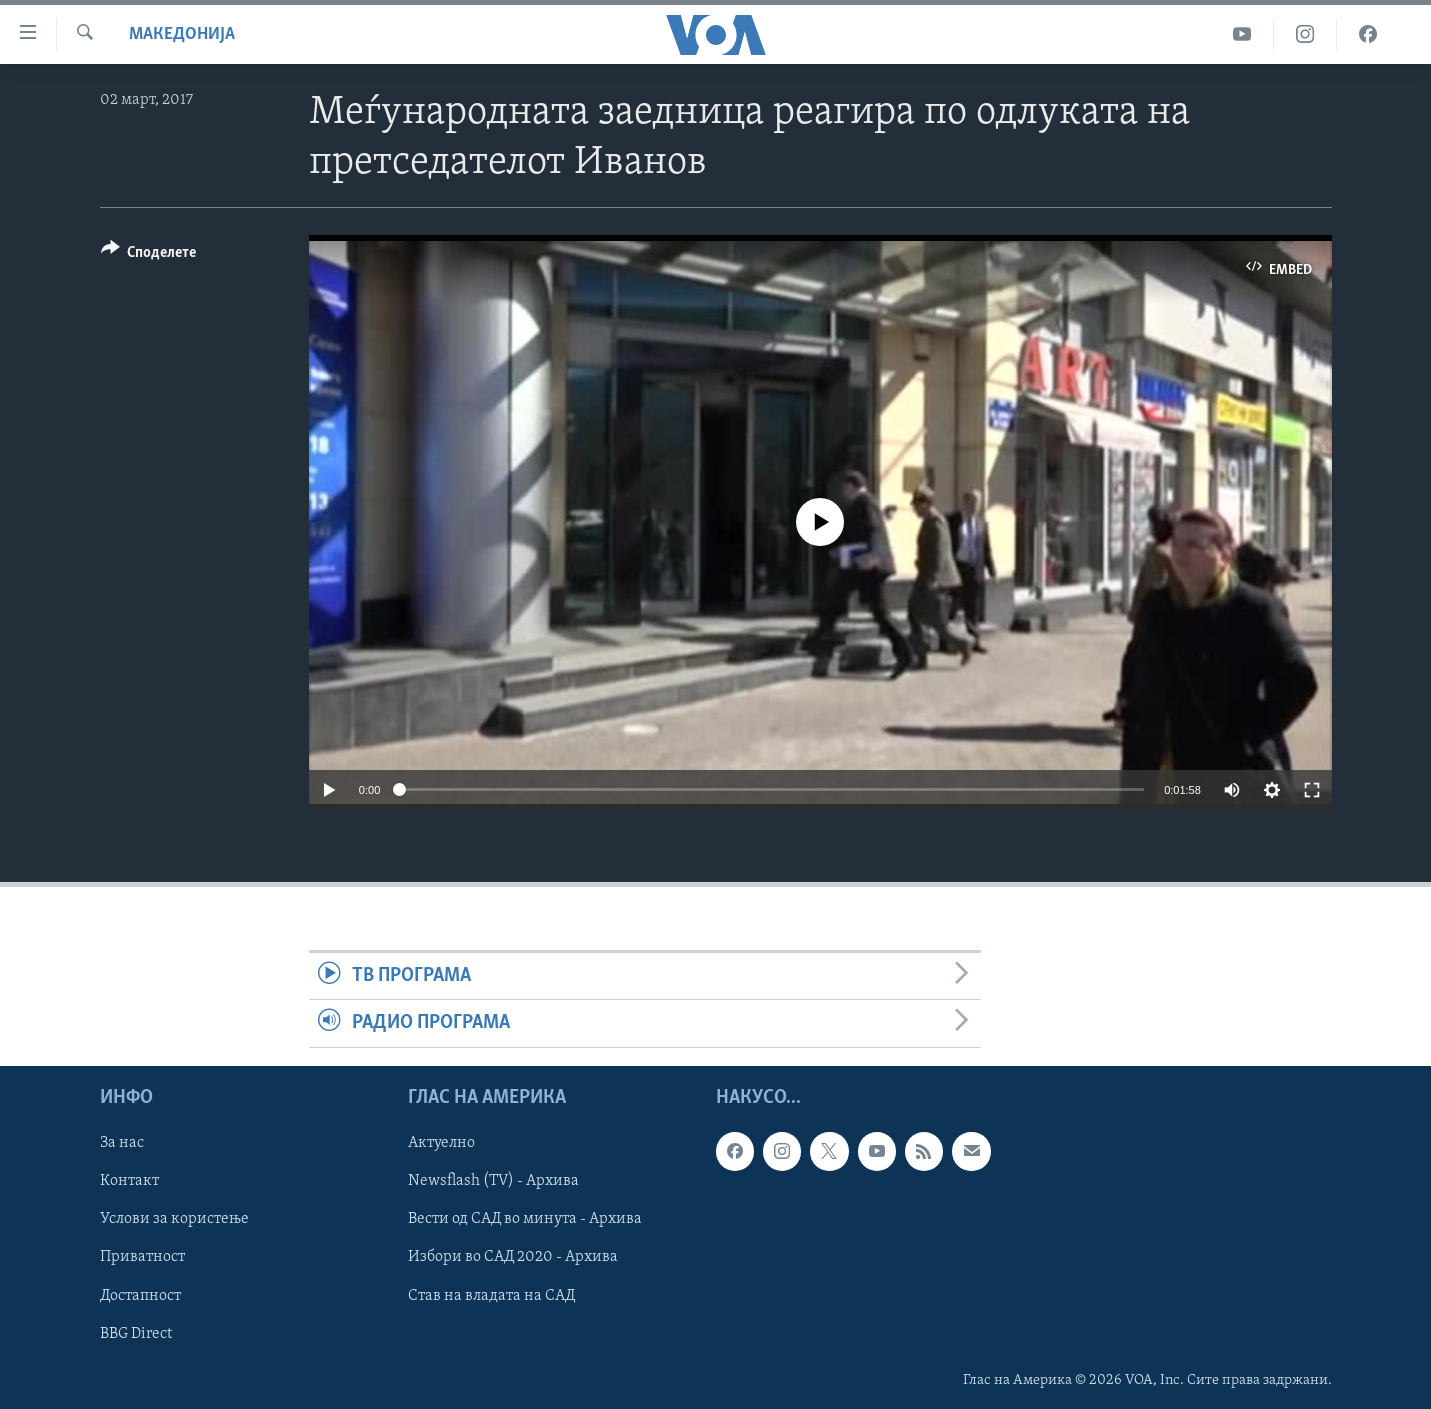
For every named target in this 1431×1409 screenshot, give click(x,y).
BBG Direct (136, 1333)
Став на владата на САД (491, 1295)
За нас (122, 1143)
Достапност (140, 1295)
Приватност (142, 1257)
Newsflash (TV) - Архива (493, 1181)
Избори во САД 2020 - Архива (513, 1257)
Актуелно (441, 1143)
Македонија (182, 34)
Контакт (129, 1181)
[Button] (149, 255)
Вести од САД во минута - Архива (525, 1219)
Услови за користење (174, 1219)
